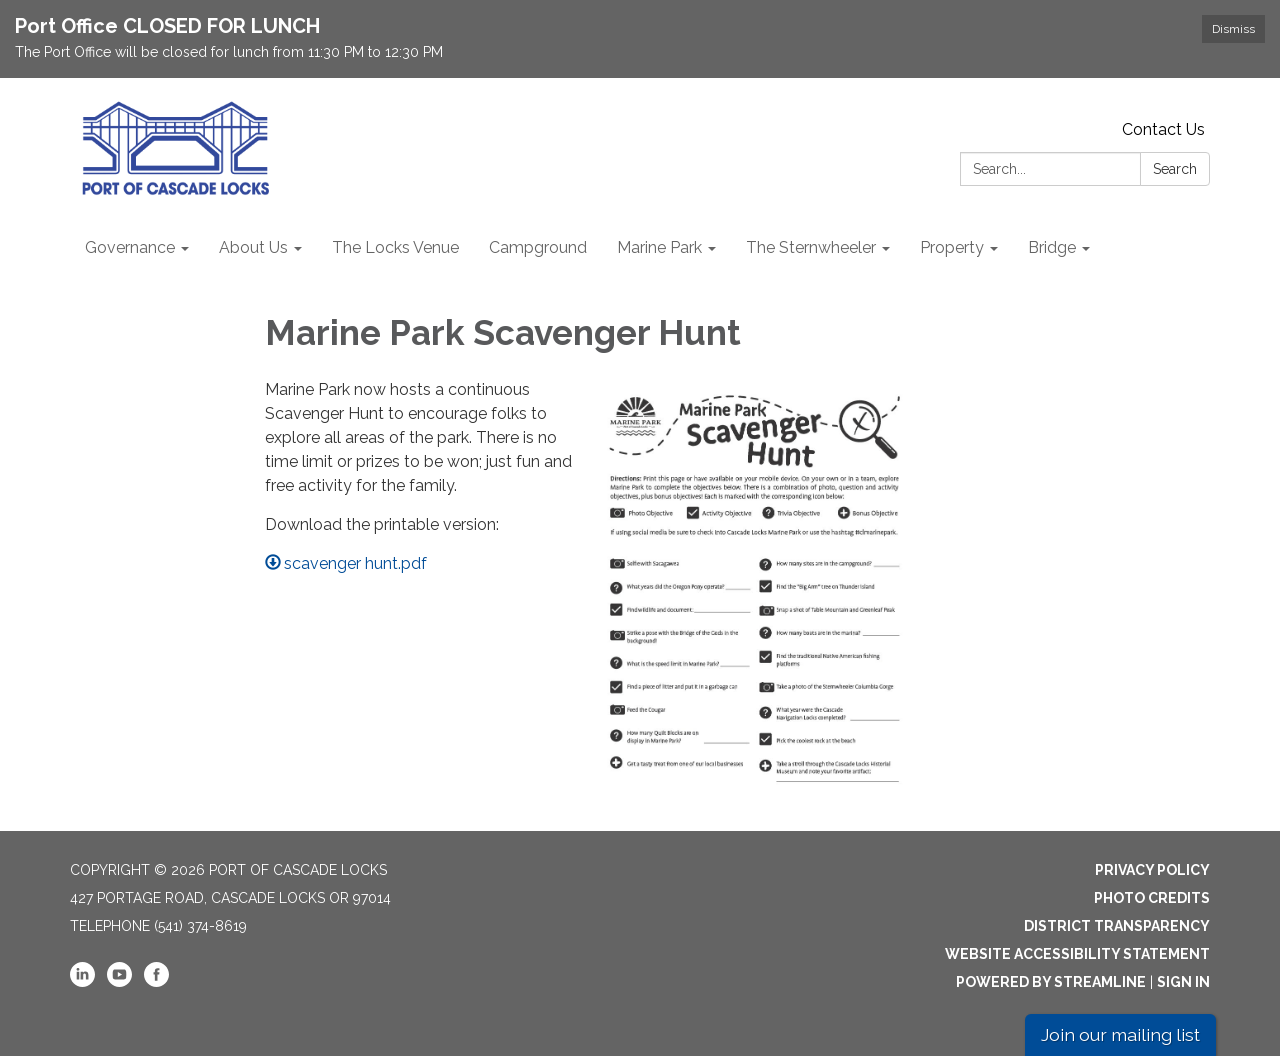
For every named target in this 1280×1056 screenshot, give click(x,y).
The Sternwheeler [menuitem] (811, 247)
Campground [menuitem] (538, 247)
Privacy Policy (1152, 870)
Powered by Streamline (1051, 982)
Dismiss (1233, 29)
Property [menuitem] (952, 247)
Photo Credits (1152, 898)
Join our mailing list (1120, 1034)
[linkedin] (82, 982)
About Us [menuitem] (253, 247)
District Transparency (1117, 926)
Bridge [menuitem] (1052, 247)
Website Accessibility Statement (1077, 954)
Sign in (1183, 982)
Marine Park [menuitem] (659, 247)
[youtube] (119, 982)
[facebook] (156, 982)
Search (1175, 169)
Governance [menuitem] (130, 247)
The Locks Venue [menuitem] (395, 247)
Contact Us (1163, 129)
